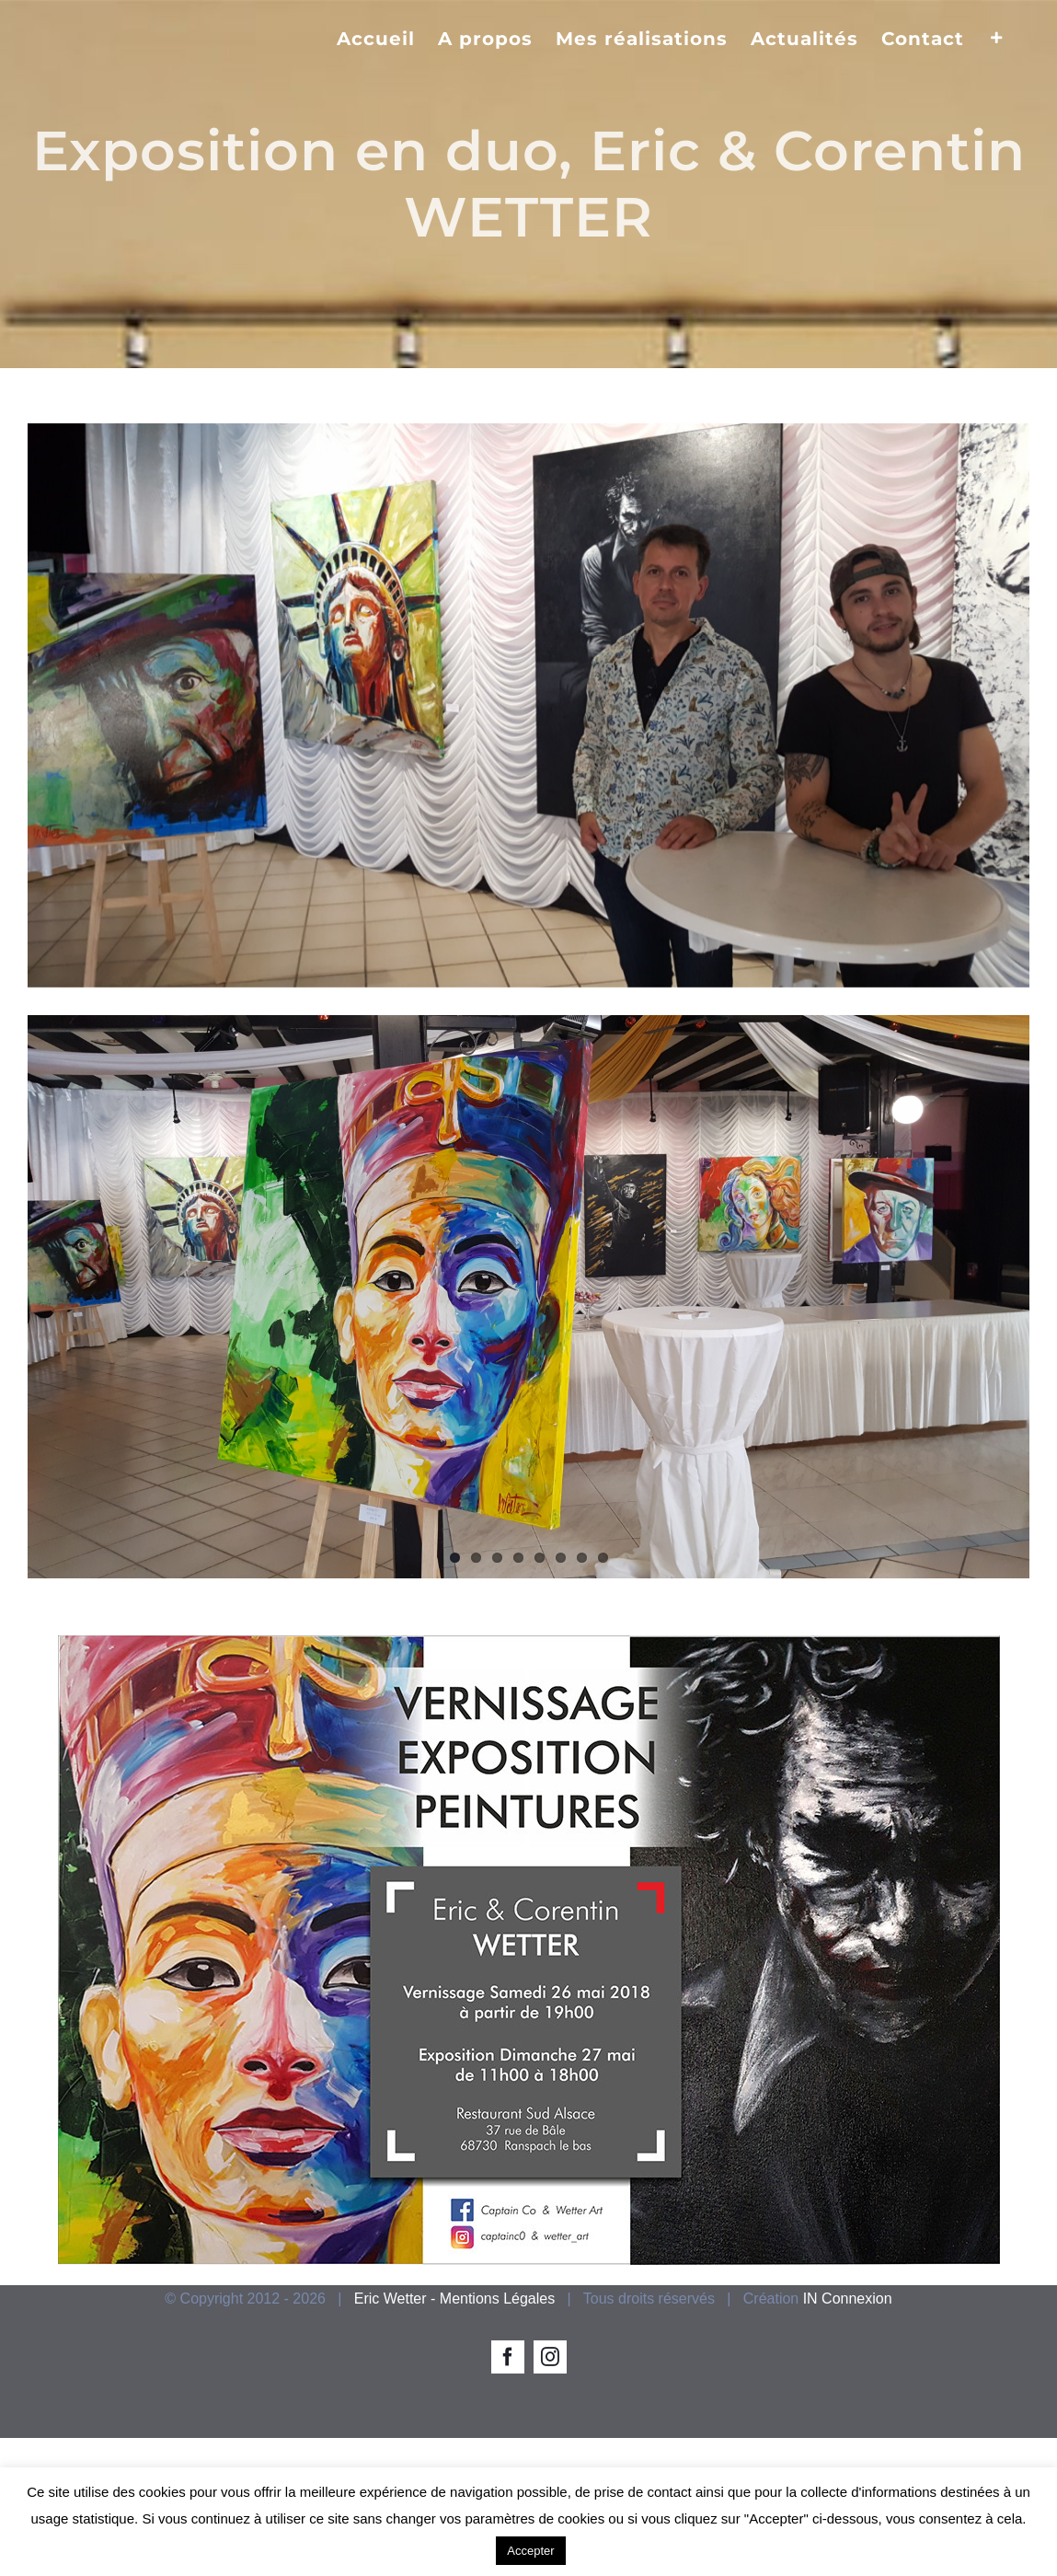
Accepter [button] (530, 2551)
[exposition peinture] (528, 705)
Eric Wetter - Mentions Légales (454, 2298)
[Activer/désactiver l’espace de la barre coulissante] (996, 37)
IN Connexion (847, 2298)
